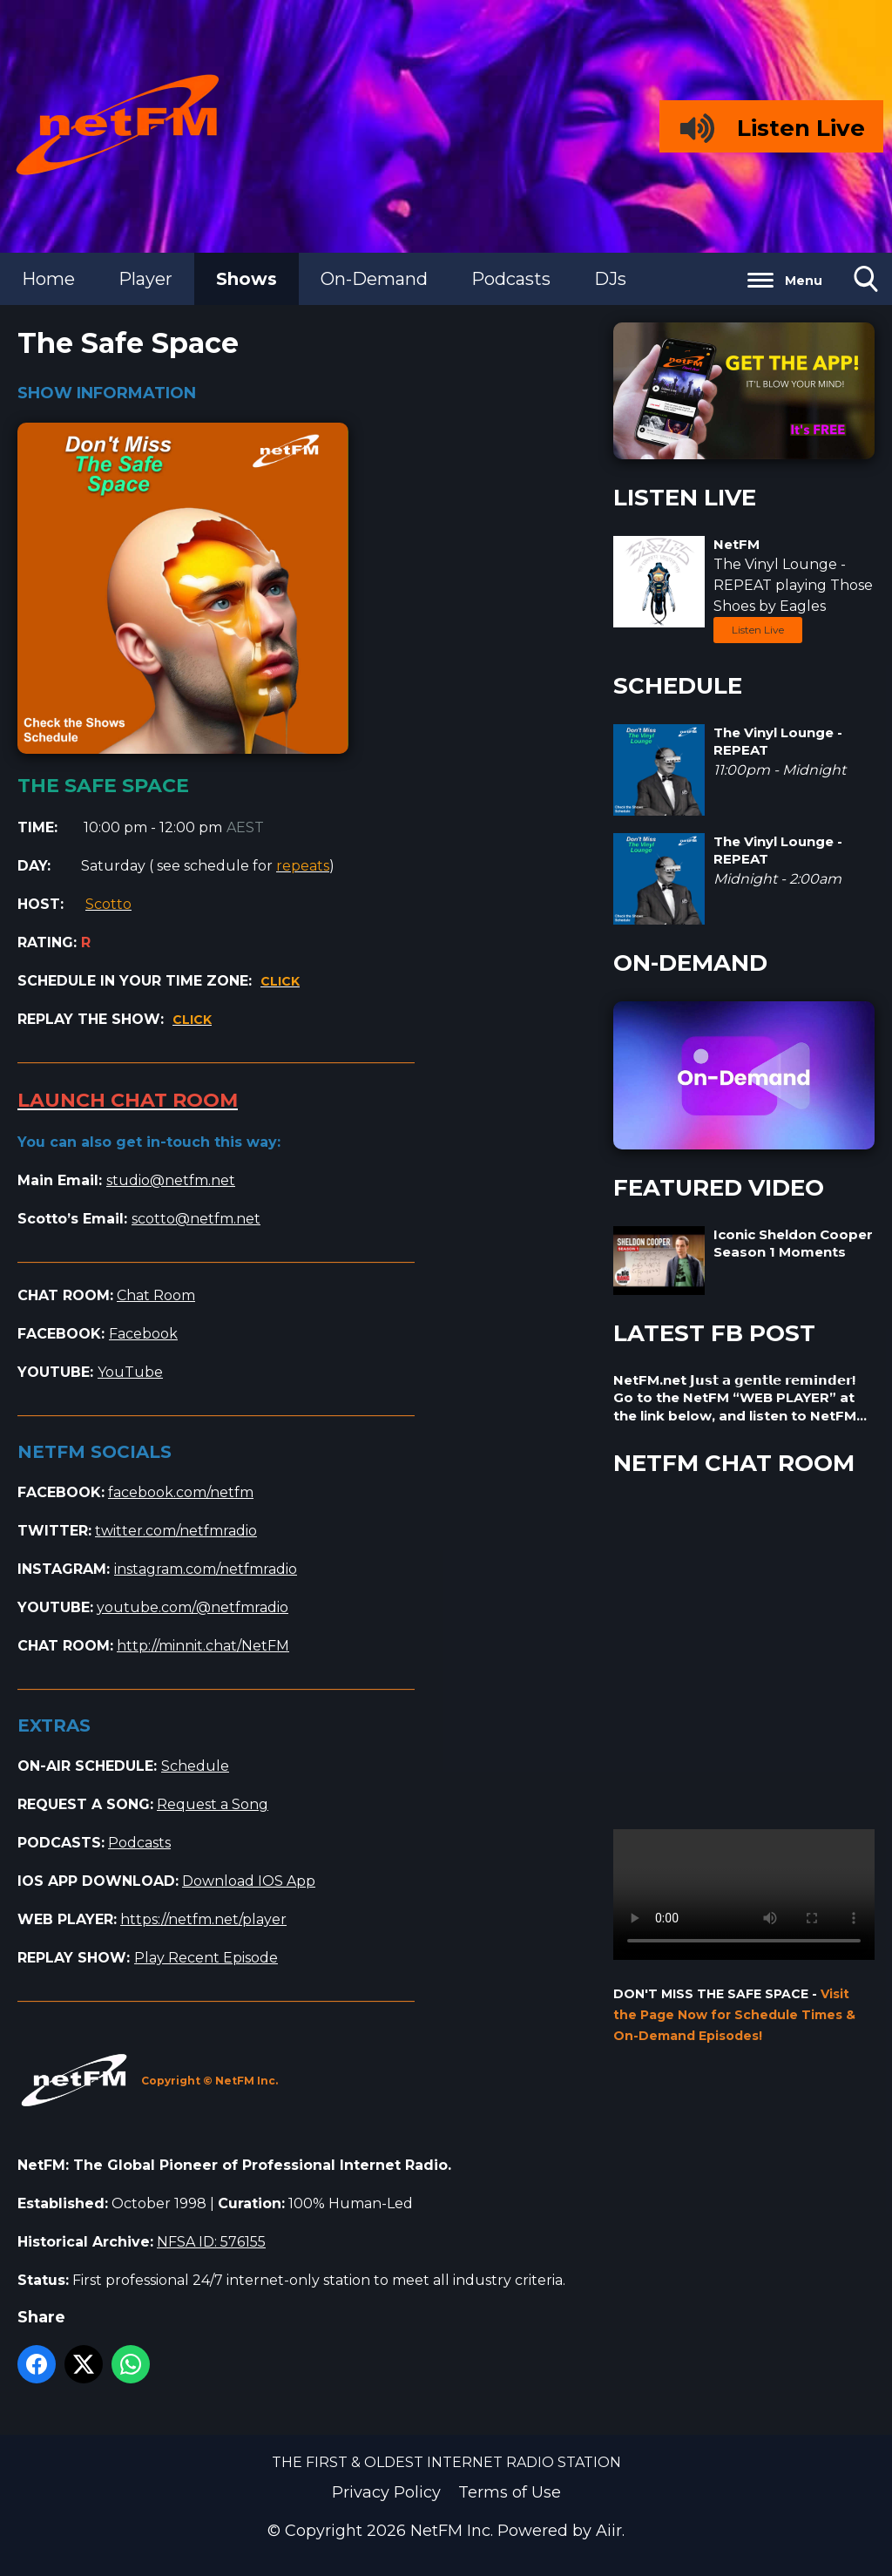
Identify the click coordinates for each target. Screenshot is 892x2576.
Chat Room (156, 1295)
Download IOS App (248, 1881)
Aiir (609, 2530)
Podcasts (511, 278)
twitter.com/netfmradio (176, 1530)
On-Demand (374, 278)
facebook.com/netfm (180, 1492)
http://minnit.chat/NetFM (203, 1645)
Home (48, 278)
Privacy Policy (386, 2492)
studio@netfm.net (170, 1180)
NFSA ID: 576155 (211, 2242)
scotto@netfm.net (196, 1218)
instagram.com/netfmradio (205, 1569)
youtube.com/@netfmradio (192, 1607)
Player (145, 278)
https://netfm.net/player (203, 1919)
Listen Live (758, 629)
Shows (246, 278)
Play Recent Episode (206, 1957)
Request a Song (212, 1804)
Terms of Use (509, 2492)
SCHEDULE (677, 686)
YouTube (130, 1372)
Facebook (143, 1333)
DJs (610, 278)
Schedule (195, 1766)
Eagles (803, 606)
